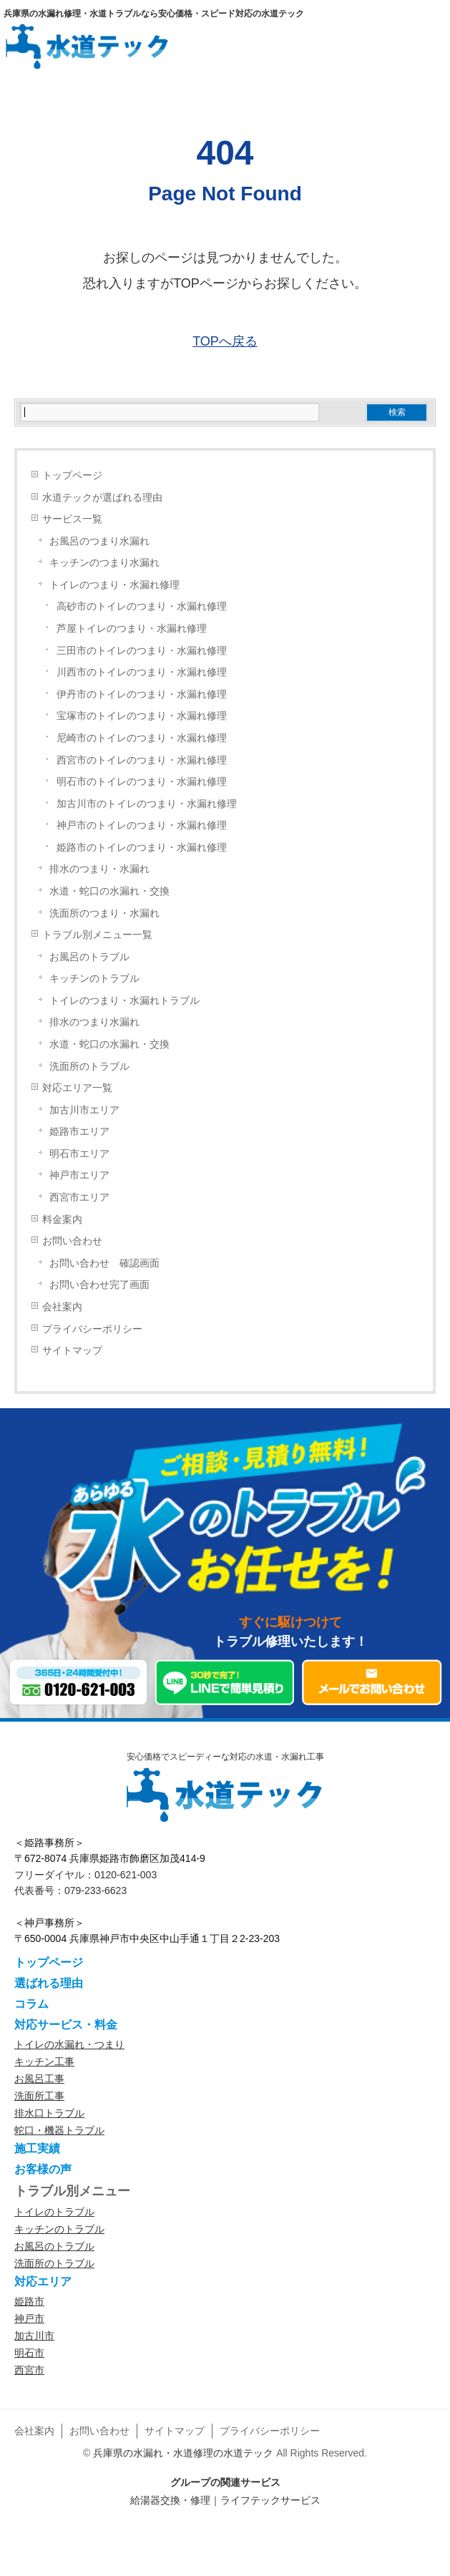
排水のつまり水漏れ (94, 1022)
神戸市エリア (79, 1175)
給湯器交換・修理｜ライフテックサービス (225, 2500)
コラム (31, 2004)
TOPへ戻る (225, 341)
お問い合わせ (72, 1241)
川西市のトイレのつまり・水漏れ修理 (142, 672)
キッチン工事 (44, 2061)
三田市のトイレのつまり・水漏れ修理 (142, 650)
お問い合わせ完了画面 (99, 1284)
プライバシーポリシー (92, 1329)
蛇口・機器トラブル (59, 2130)
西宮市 (29, 2370)
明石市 (29, 2352)
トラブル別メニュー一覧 (97, 935)
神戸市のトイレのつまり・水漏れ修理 (142, 825)
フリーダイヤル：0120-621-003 (85, 1874)
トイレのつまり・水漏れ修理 (114, 585)
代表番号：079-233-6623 (70, 1890)
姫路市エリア (79, 1131)
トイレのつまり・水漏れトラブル (124, 1000)
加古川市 (34, 2335)
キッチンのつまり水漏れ (104, 562)
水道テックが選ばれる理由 (102, 497)
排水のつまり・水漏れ (99, 869)
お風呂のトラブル (89, 957)
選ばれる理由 (48, 1983)
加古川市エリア (84, 1110)
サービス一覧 (72, 519)
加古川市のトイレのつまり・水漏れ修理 (147, 804)
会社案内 (62, 1307)
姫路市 (29, 2301)
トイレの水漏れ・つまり (69, 2044)
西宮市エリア (79, 1197)
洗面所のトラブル (89, 1066)
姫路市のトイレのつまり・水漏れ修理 (142, 847)
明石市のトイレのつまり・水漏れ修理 (142, 781)
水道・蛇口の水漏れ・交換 (109, 891)
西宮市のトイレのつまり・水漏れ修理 (142, 760)
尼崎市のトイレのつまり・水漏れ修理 (142, 738)
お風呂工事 (39, 2078)
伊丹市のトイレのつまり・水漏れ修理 (142, 694)
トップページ (72, 475)
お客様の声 (43, 2169)
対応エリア (43, 2281)
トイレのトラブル (54, 2212)
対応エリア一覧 (77, 1088)
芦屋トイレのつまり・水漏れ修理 (132, 628)
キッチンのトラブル (94, 978)
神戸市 (29, 2318)
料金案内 (62, 1219)
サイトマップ (72, 1350)
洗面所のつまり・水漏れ (104, 913)
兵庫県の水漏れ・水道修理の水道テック (183, 2453)
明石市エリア (79, 1153)
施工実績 (37, 2148)
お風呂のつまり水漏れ (99, 541)
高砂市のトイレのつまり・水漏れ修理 (142, 606)
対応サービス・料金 (65, 2025)
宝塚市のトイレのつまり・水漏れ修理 (142, 716)
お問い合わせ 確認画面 (104, 1263)
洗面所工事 (39, 2096)
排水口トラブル (49, 2113)
